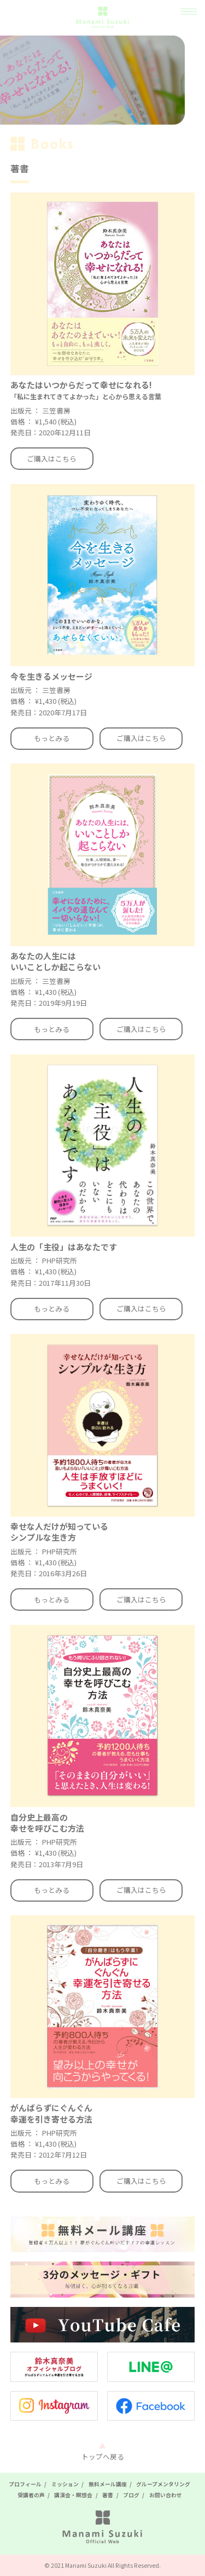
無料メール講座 (108, 2484)
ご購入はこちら (52, 458)
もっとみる (51, 738)
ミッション (65, 2484)
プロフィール (25, 2484)
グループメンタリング (163, 2484)
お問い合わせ (165, 2495)
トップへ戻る (102, 2456)
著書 (107, 2495)
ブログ (131, 2495)
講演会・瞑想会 (73, 2495)
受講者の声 (31, 2495)
